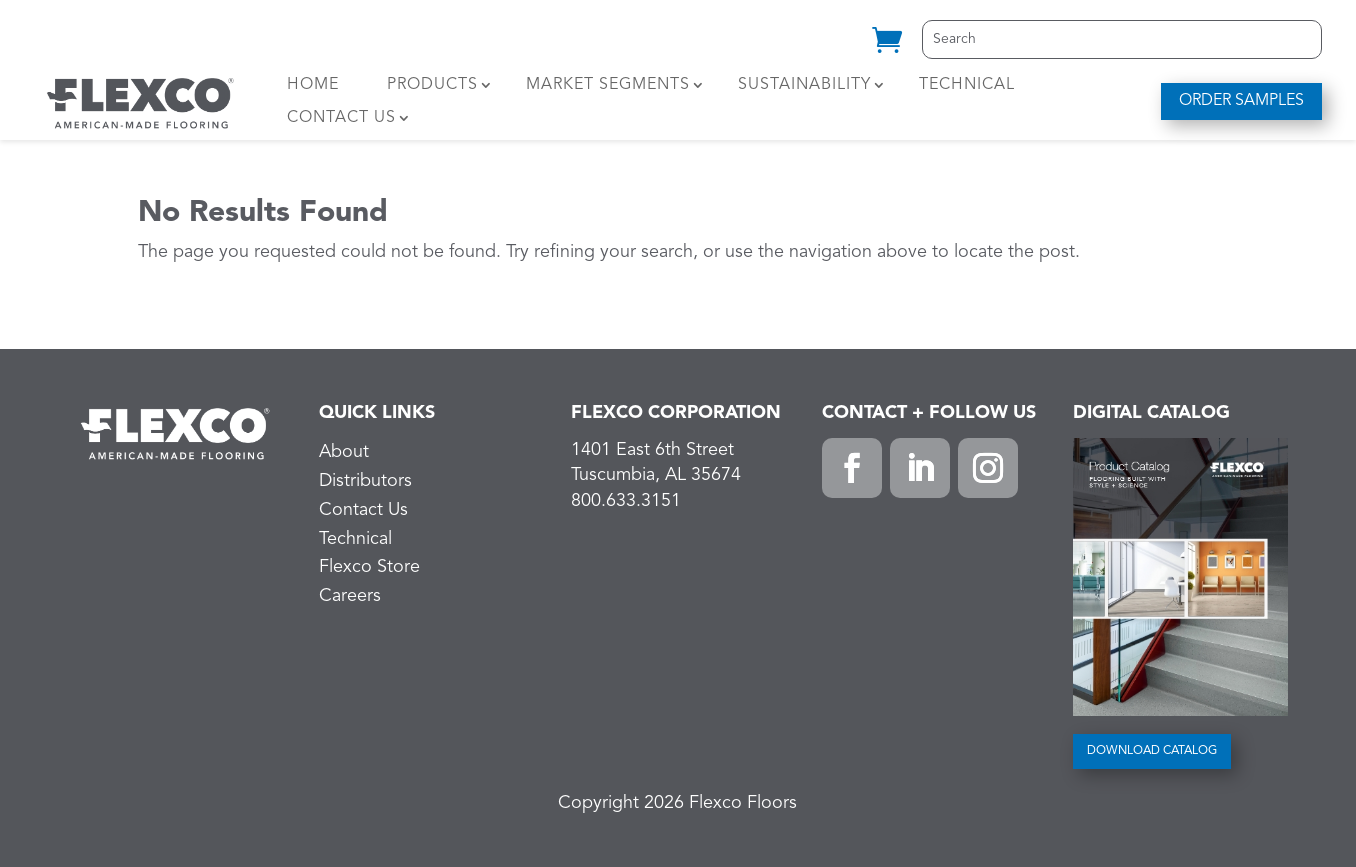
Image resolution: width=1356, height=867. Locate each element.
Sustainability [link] (804, 85)
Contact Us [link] (341, 118)
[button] (852, 468)
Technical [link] (967, 85)
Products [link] (432, 85)
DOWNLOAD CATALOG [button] (1152, 751)
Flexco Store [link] (369, 567)
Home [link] (313, 85)
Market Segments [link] (608, 85)
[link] (887, 48)
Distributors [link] (365, 481)
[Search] (1122, 39)
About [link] (344, 452)
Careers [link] (350, 596)
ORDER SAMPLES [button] (1241, 101)
